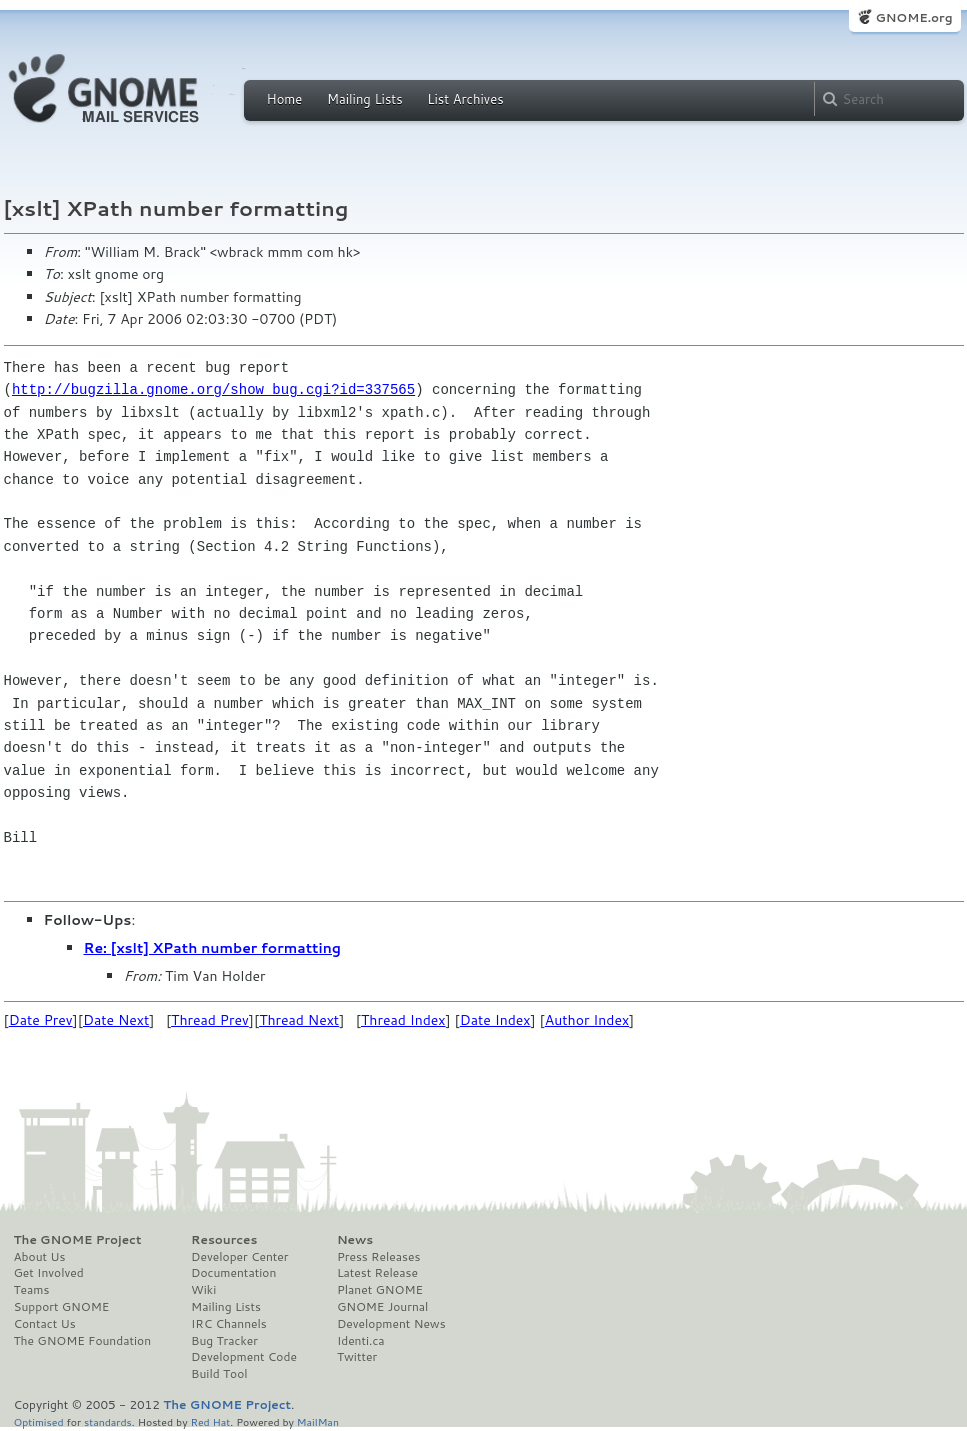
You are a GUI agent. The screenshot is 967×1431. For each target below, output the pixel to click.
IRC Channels (229, 1324)
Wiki (203, 1290)
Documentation (233, 1273)
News (355, 1240)
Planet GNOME (380, 1290)
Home (285, 99)
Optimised (39, 1421)
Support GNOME (62, 1307)
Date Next (116, 1020)
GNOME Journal (383, 1307)
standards (108, 1421)
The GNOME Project (78, 1240)
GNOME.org (913, 17)
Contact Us (45, 1324)
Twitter (357, 1357)
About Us (40, 1257)
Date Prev (41, 1020)
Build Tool (219, 1374)
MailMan (318, 1421)
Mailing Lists (365, 99)
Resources (224, 1240)
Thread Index (403, 1020)
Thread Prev (210, 1020)
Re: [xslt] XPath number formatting (212, 948)
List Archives (465, 99)
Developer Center (239, 1257)
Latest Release (377, 1273)
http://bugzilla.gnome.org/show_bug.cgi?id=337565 (213, 389)
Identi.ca (361, 1341)
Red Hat (210, 1421)
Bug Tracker (224, 1341)
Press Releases (378, 1257)
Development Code (244, 1357)
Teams (32, 1290)
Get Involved (49, 1273)
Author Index (587, 1020)
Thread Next (299, 1020)
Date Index (495, 1020)
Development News (391, 1324)
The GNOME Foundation (83, 1341)
